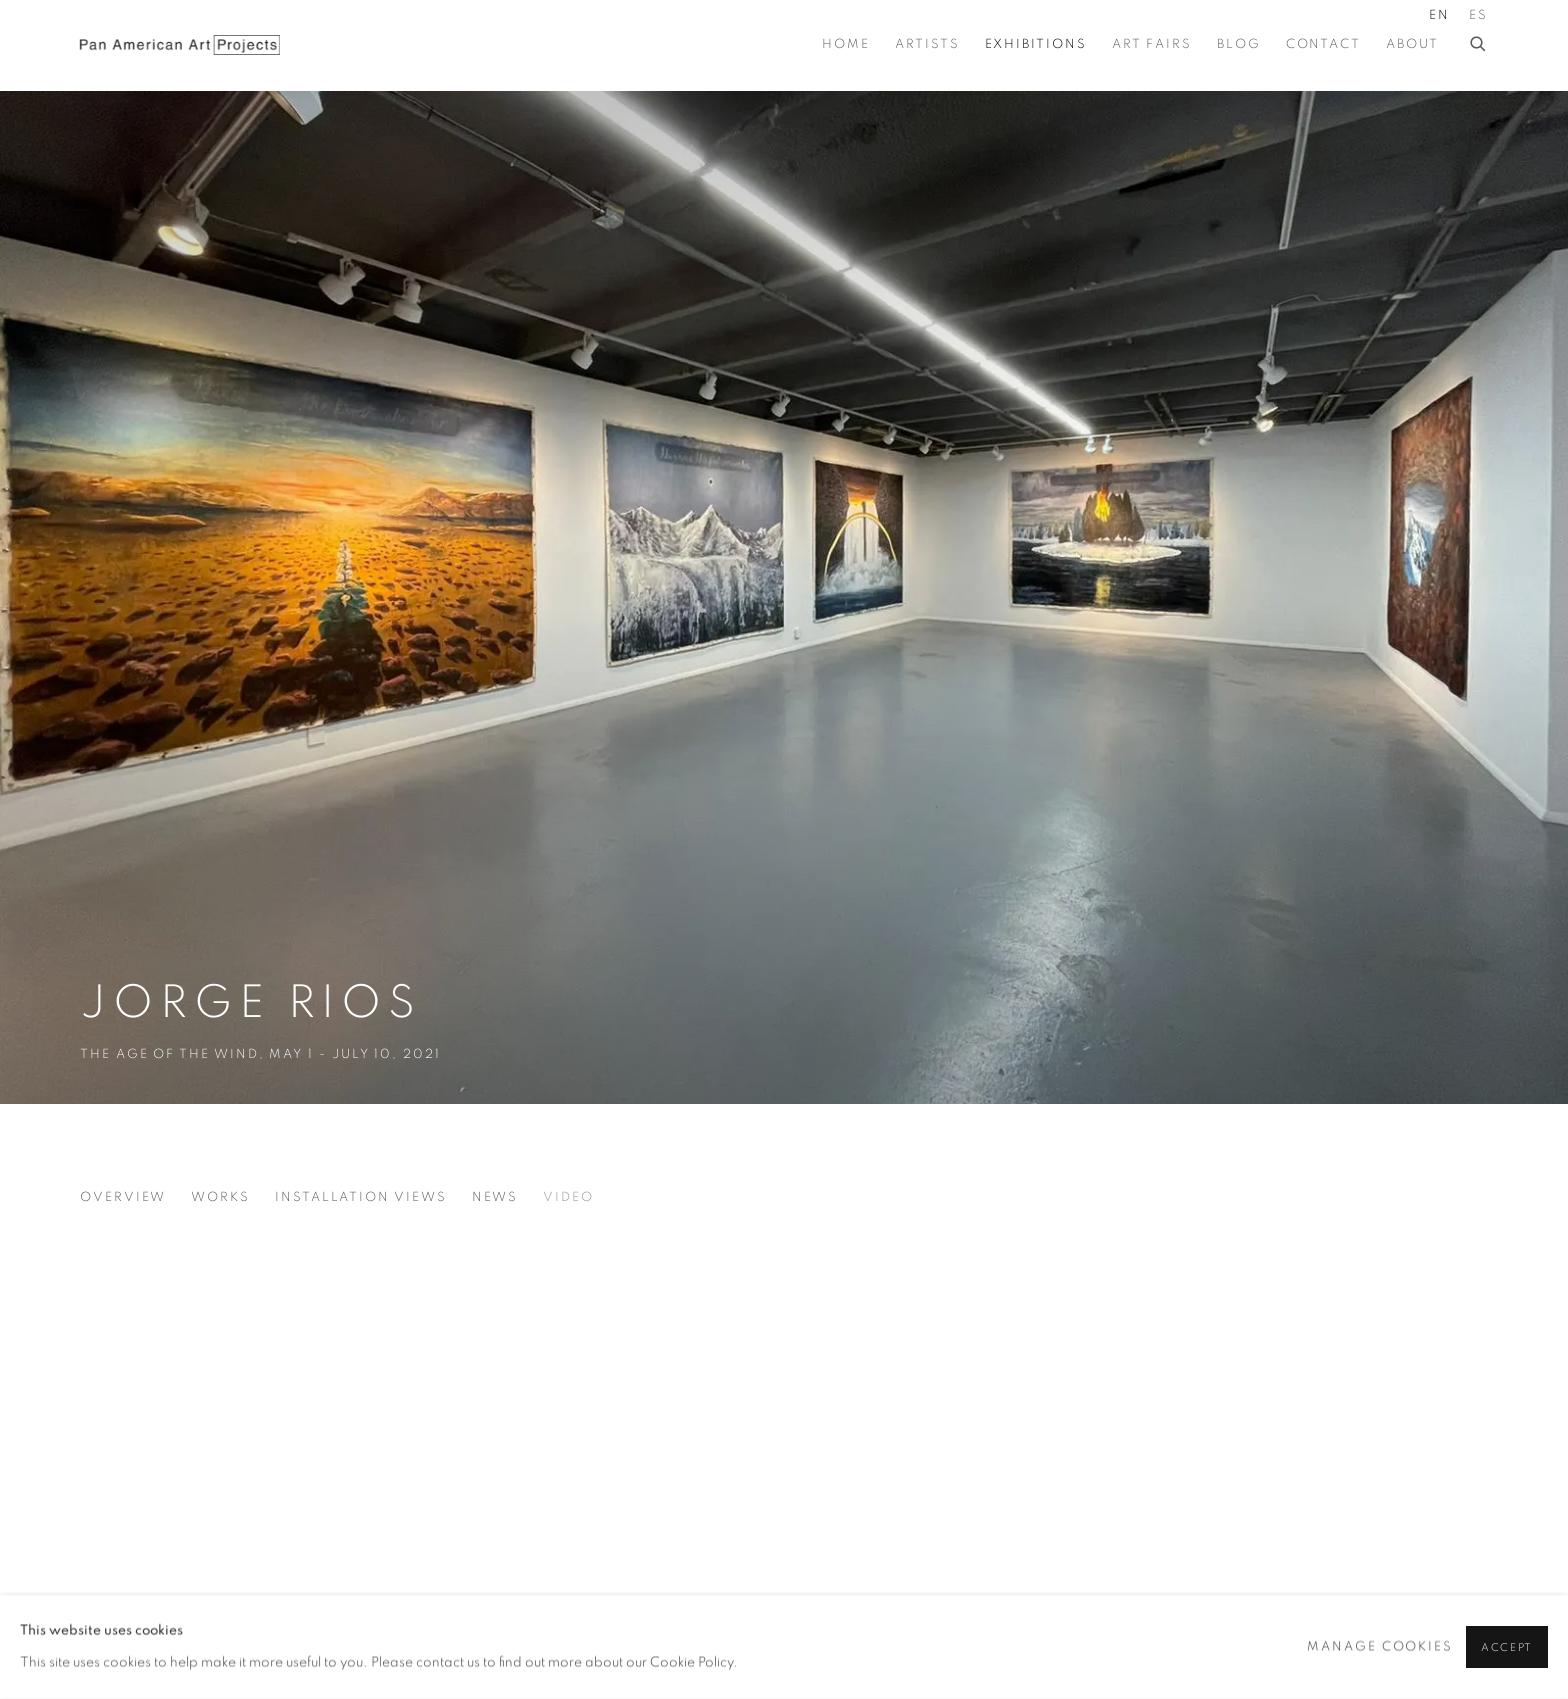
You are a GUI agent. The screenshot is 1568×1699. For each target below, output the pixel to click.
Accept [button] (1507, 1647)
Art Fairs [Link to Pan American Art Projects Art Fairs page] (1152, 44)
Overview (123, 1197)
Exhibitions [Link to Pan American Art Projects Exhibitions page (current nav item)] (1036, 44)
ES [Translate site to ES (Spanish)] (1478, 15)
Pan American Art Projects (180, 45)
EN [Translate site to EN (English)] (1439, 15)
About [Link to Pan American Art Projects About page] (1412, 44)
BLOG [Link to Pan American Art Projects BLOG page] (1239, 44)
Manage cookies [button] (1380, 1646)
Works (220, 1197)
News (495, 1197)
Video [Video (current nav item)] (568, 1197)
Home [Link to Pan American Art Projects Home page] (846, 44)
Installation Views (361, 1197)
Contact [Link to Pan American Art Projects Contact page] (1323, 44)
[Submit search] (1479, 41)
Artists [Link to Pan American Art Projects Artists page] (927, 44)
